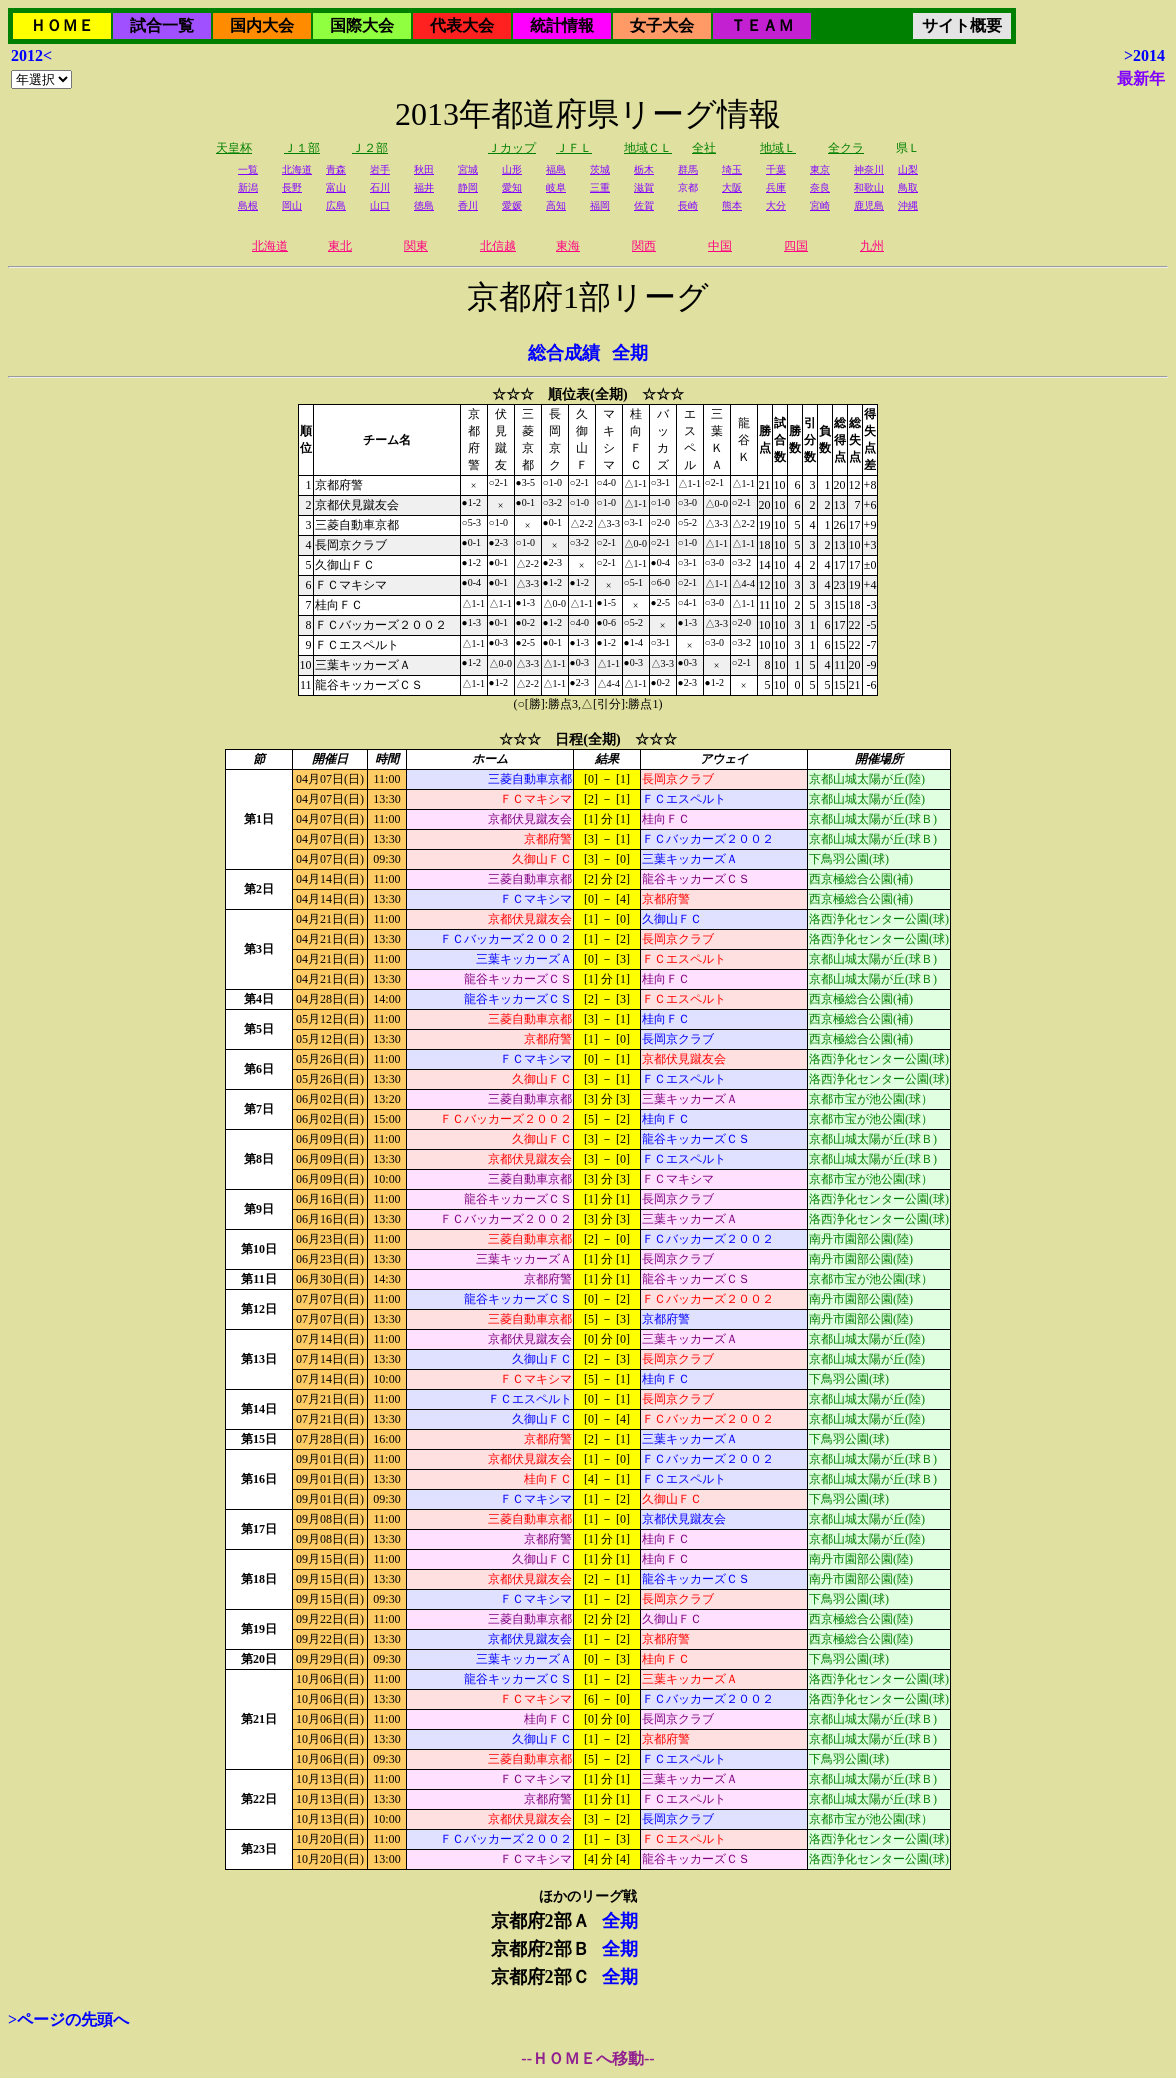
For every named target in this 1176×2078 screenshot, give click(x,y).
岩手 (380, 169)
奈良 (820, 187)
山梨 (908, 169)
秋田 (424, 169)
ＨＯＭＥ (62, 25)
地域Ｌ (778, 148)
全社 (704, 148)
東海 (568, 246)
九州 (872, 246)
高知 (556, 205)
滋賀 (644, 187)
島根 (248, 205)
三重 (600, 187)
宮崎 (820, 205)
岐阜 (556, 187)
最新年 (1141, 78)
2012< (31, 55)
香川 (468, 205)
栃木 (644, 169)
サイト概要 (962, 25)
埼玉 (732, 169)
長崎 (688, 205)
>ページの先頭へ (68, 2019)
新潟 (248, 187)
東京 (820, 169)
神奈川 (869, 169)
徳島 (424, 205)
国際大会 (362, 25)
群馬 (688, 169)
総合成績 (564, 353)
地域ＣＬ (648, 148)
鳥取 (908, 187)
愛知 (512, 187)
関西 (644, 246)
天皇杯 (234, 148)
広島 (336, 205)
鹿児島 (869, 205)
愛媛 (512, 205)
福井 (424, 187)
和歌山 (869, 187)
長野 (292, 187)
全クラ (846, 148)
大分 (776, 205)
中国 (720, 246)
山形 (512, 169)
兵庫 (776, 187)
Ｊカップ (512, 148)
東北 (340, 246)
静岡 (468, 187)
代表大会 (462, 25)
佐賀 (644, 205)
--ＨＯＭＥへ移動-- (587, 2058)
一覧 (248, 169)
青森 (336, 169)
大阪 (732, 187)
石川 (380, 187)
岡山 (292, 205)
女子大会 (662, 25)
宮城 (468, 169)
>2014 (1144, 55)
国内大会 (262, 25)
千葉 (776, 169)
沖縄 (908, 205)
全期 (630, 353)
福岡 (600, 205)
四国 (796, 246)
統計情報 (562, 25)
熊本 (732, 205)
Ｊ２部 (370, 148)
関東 (416, 246)
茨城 (600, 169)
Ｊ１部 (302, 148)
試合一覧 (162, 25)
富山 (336, 187)
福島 (556, 169)
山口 (380, 205)
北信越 (498, 246)
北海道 (297, 169)
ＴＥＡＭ (762, 25)
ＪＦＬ (574, 148)
